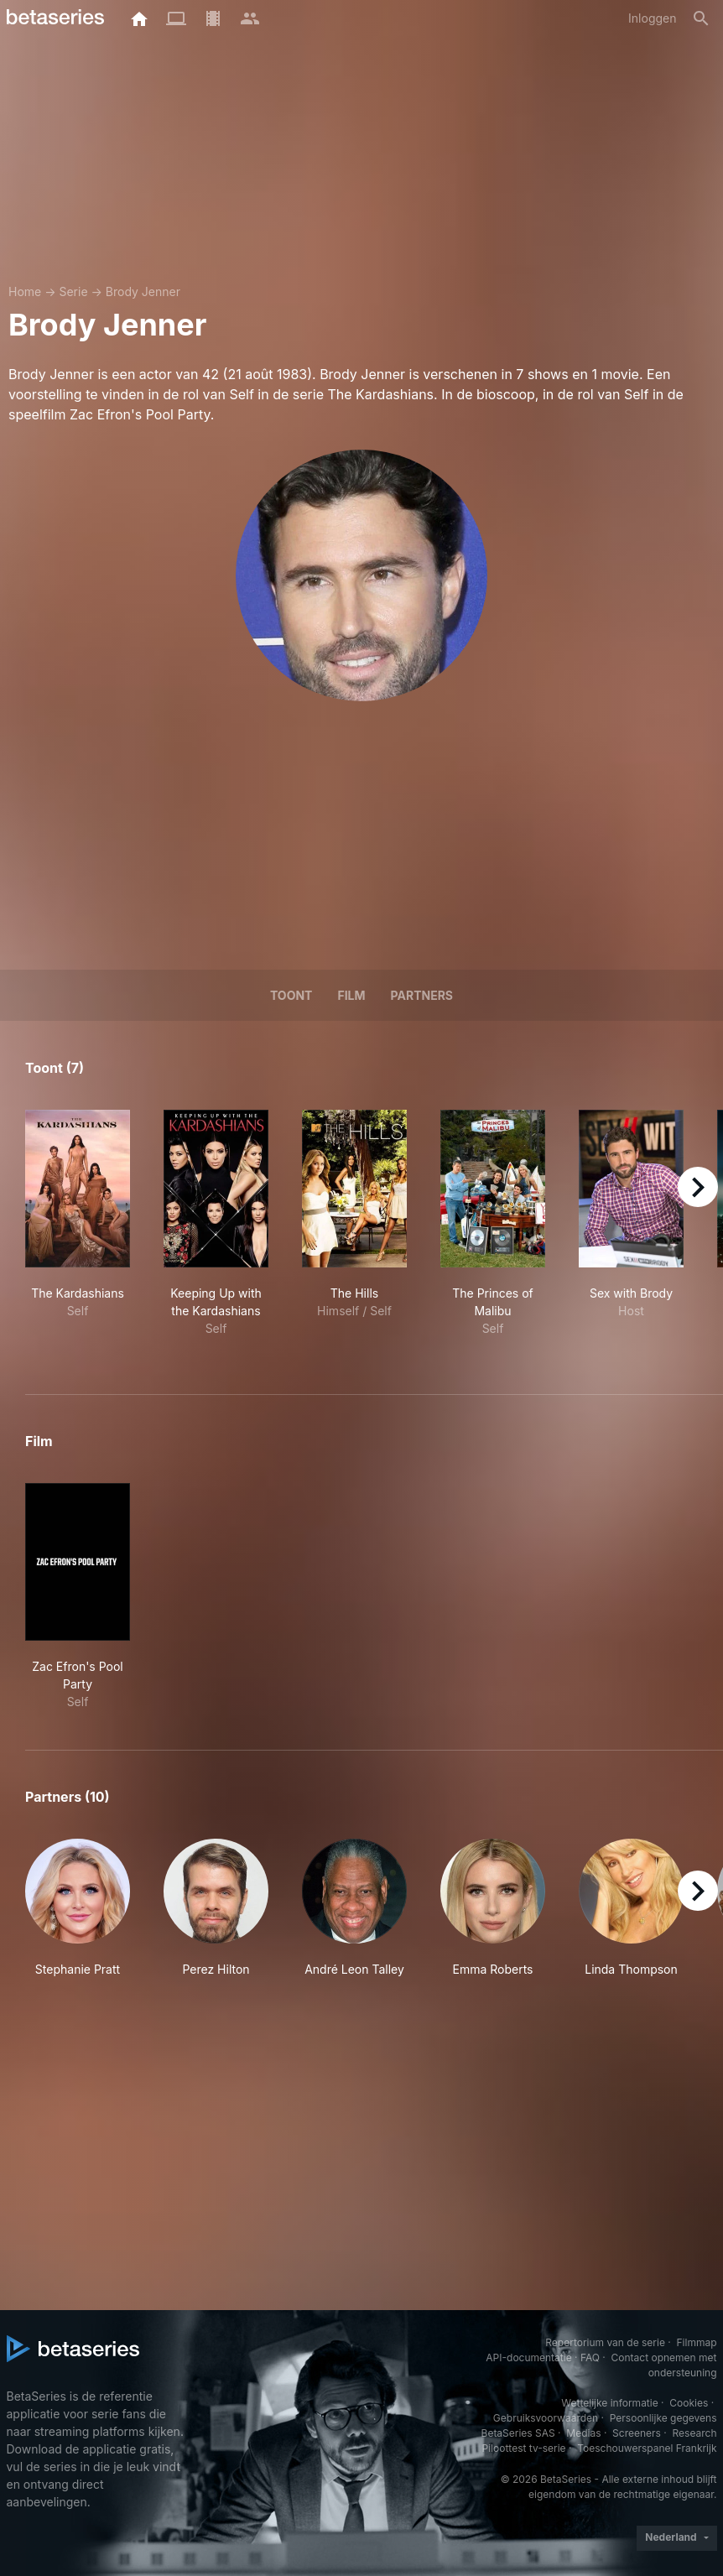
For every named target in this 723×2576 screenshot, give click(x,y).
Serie (73, 291)
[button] (77, 1917)
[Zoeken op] (701, 18)
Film (351, 995)
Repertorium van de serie (605, 2342)
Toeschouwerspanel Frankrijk (646, 2448)
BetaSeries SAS (518, 2433)
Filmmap (696, 2342)
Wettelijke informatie (609, 2402)
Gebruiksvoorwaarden (545, 2418)
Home (24, 291)
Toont (291, 995)
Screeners (636, 2433)
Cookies (688, 2402)
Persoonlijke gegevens (663, 2418)
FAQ (590, 2357)
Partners (422, 995)
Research (695, 2433)
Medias (583, 2433)
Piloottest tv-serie (524, 2448)
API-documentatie (528, 2357)
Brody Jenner (143, 291)
